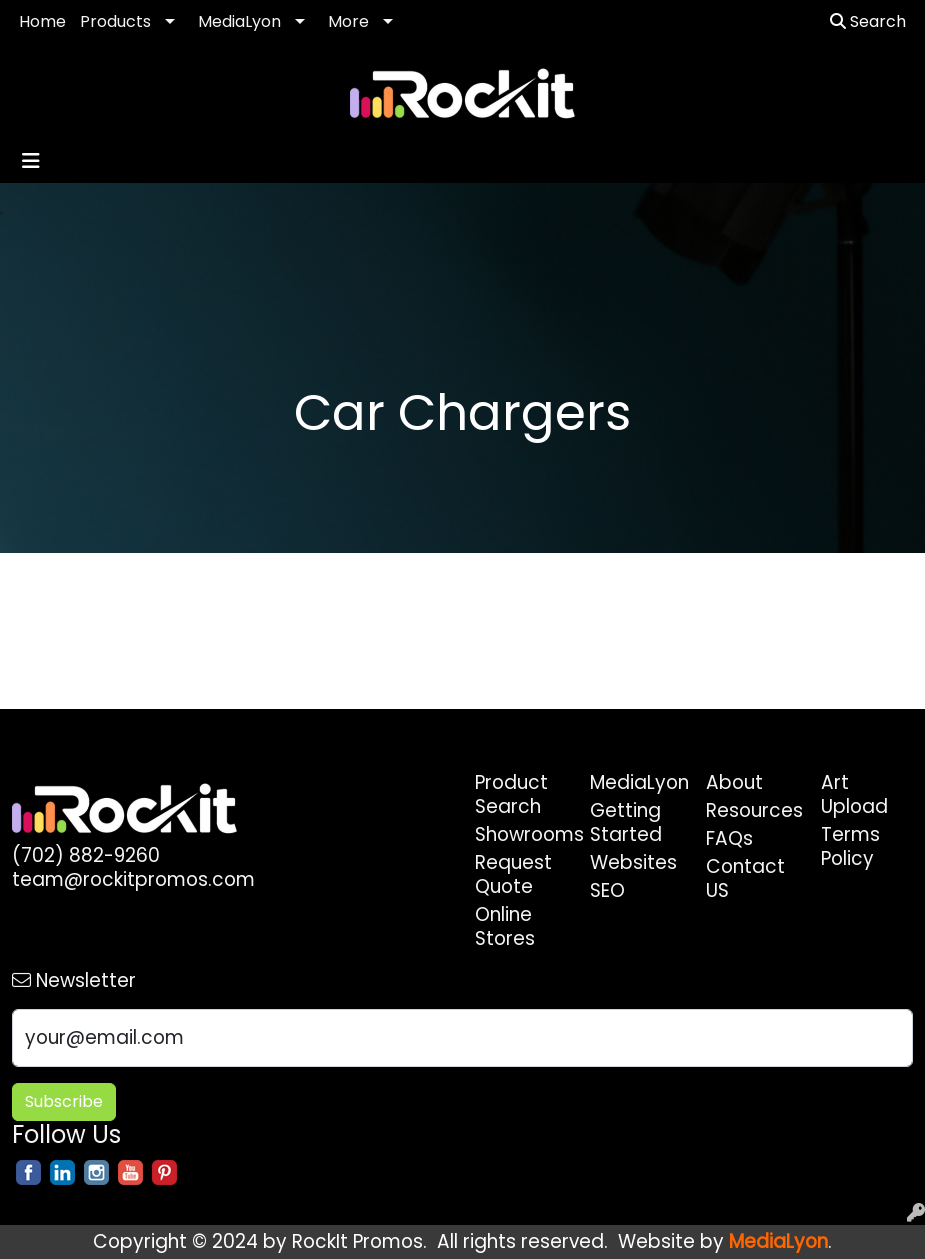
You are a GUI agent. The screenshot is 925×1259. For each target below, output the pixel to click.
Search (868, 21)
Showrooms (521, 834)
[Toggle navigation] (31, 161)
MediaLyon (239, 21)
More (348, 21)
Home (42, 21)
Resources (752, 810)
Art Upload (854, 794)
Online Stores (505, 926)
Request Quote (513, 874)
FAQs (729, 838)
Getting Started (626, 822)
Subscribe (64, 1101)
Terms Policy (850, 846)
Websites (633, 862)
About (734, 782)
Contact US (745, 878)
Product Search (511, 794)
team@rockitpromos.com (133, 879)
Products (115, 21)
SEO (607, 890)
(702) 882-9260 (86, 855)
